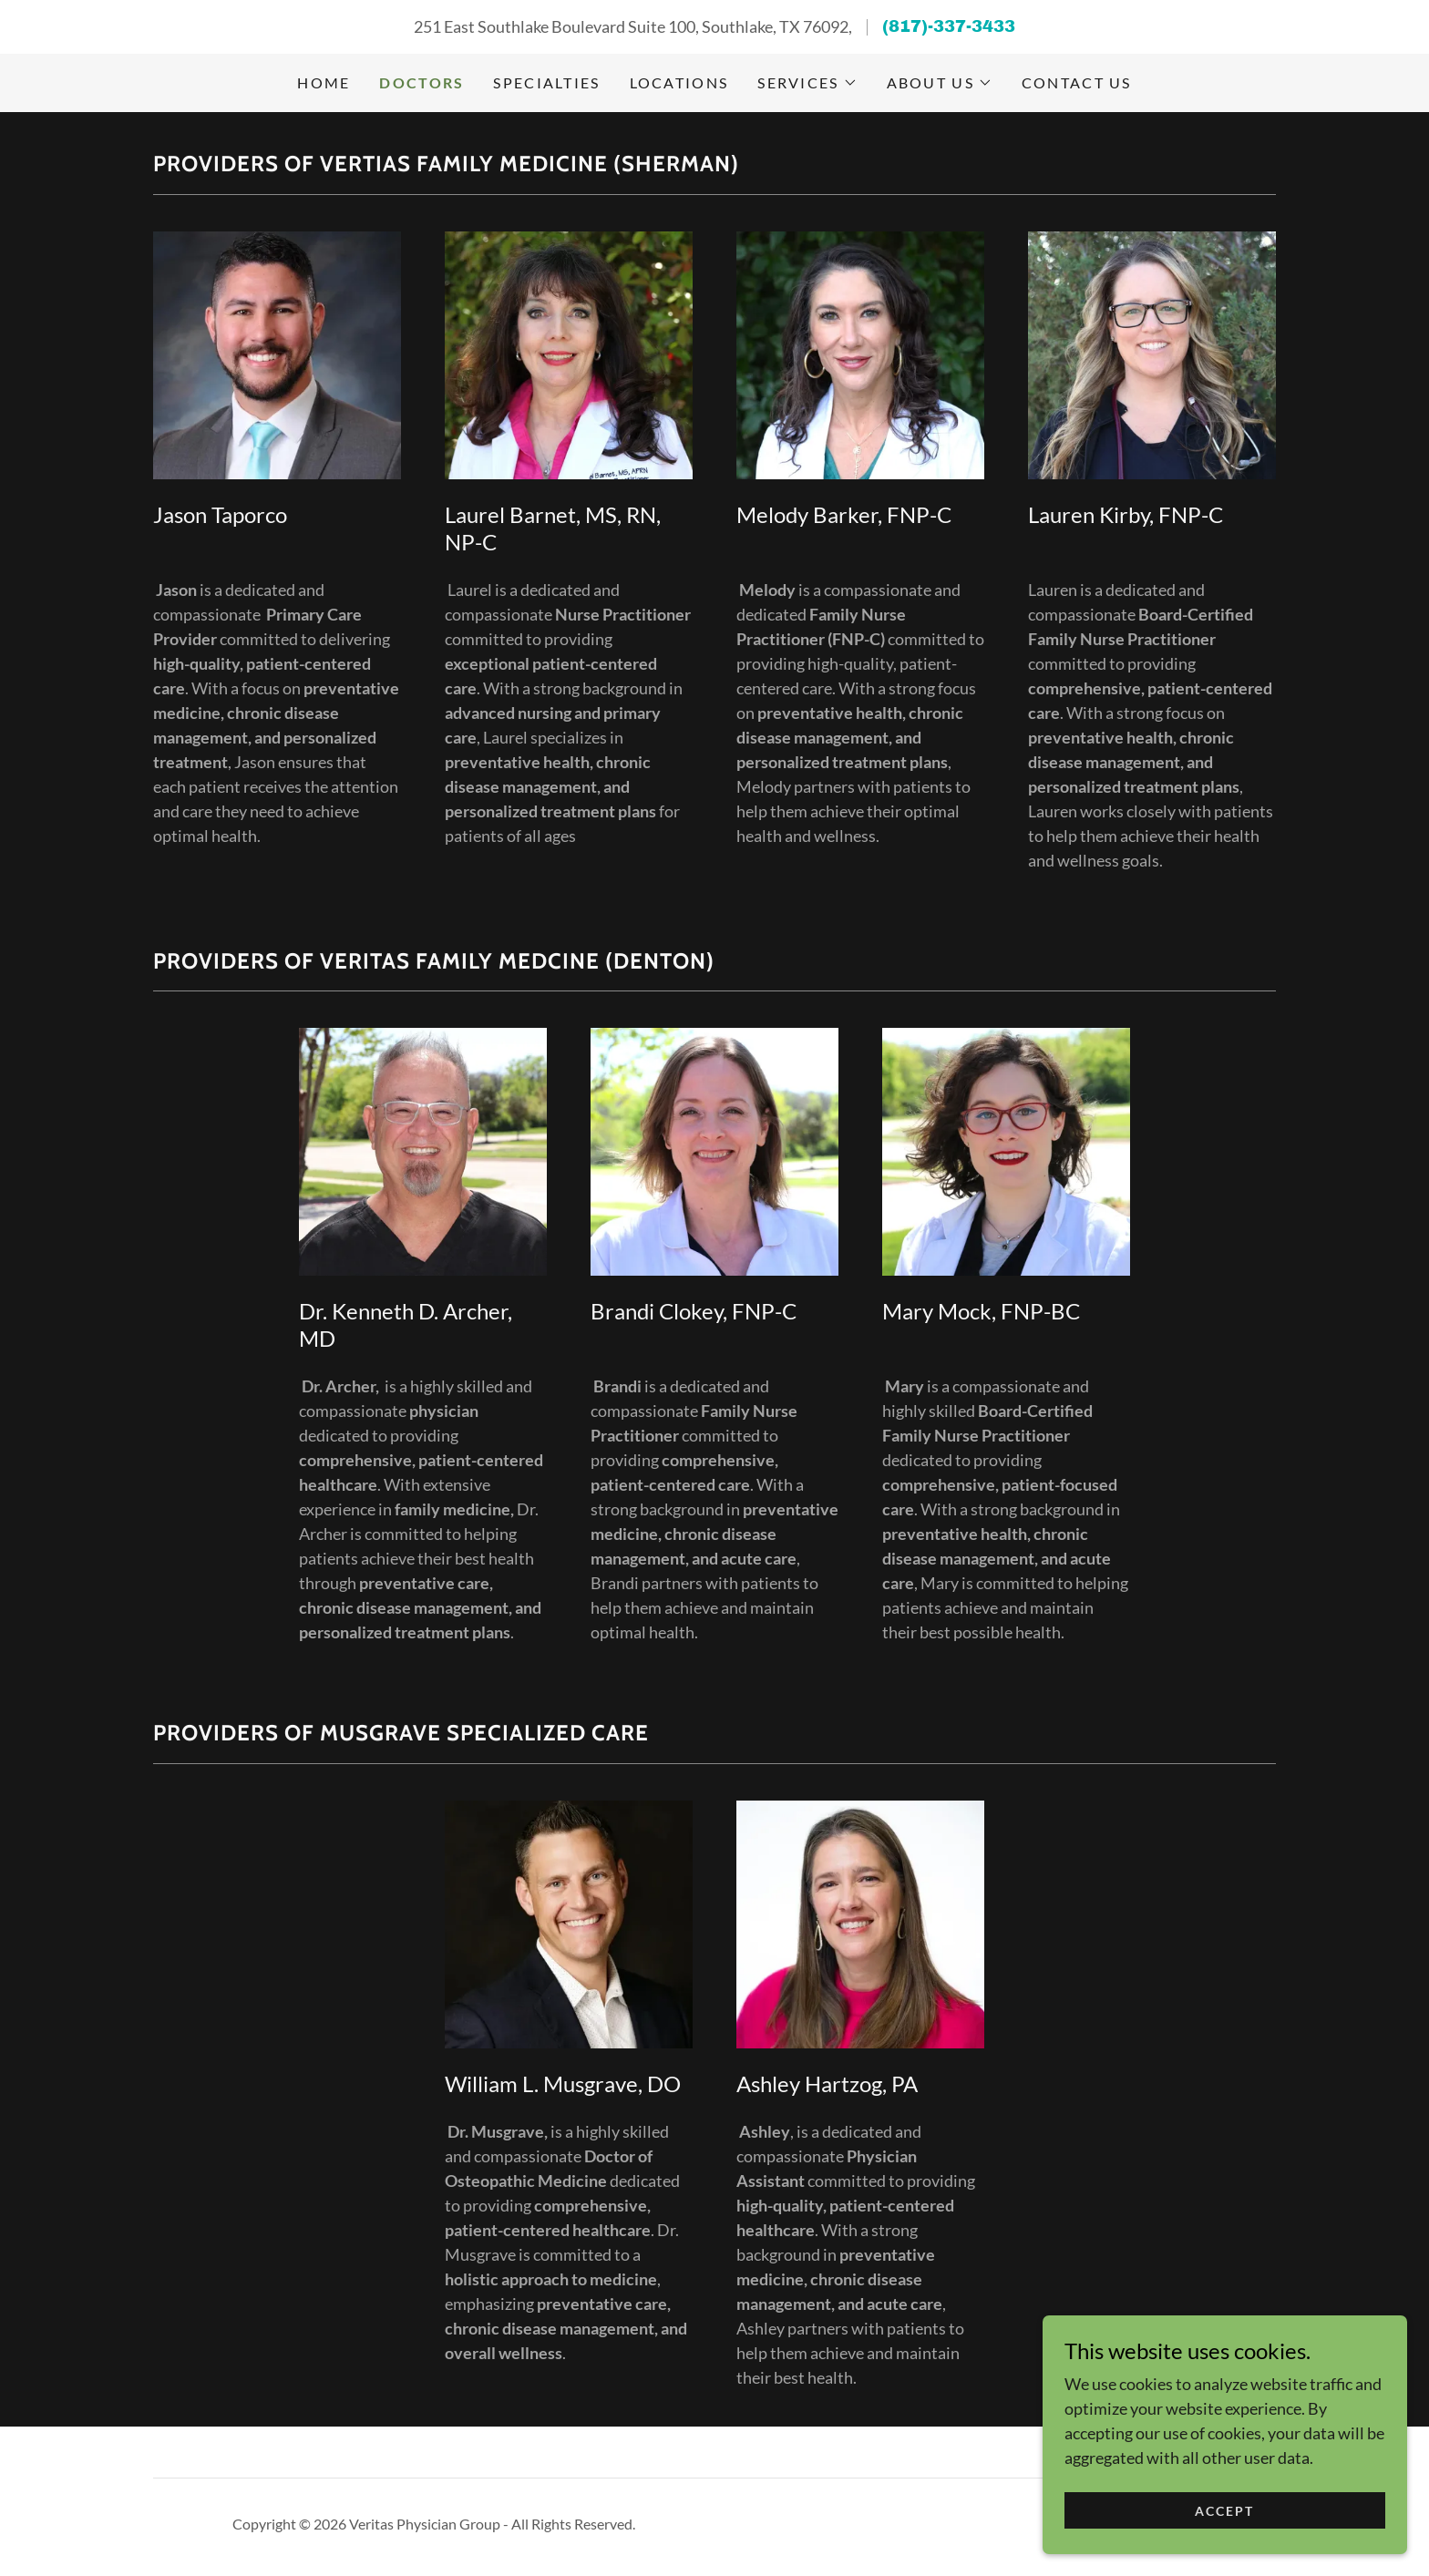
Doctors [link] (421, 82)
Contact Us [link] (1077, 82)
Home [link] (323, 82)
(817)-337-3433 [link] (948, 26)
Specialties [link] (546, 82)
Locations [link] (679, 82)
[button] (807, 83)
